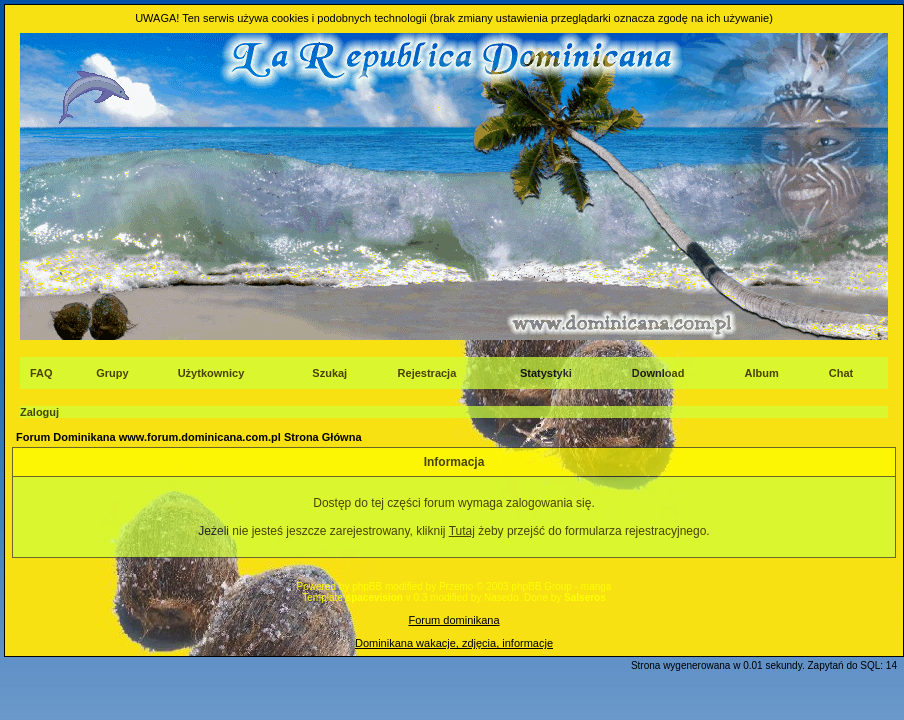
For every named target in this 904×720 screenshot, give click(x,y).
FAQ (41, 373)
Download (658, 373)
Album (762, 373)
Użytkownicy (211, 373)
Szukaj (329, 373)
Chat (841, 373)
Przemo (456, 586)
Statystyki (546, 373)
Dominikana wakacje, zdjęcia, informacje (454, 643)
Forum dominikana (453, 620)
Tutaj (462, 531)
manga (596, 586)
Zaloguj (39, 412)
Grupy (112, 373)
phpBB (367, 586)
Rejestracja (427, 373)
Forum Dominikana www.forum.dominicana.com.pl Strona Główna (189, 437)
